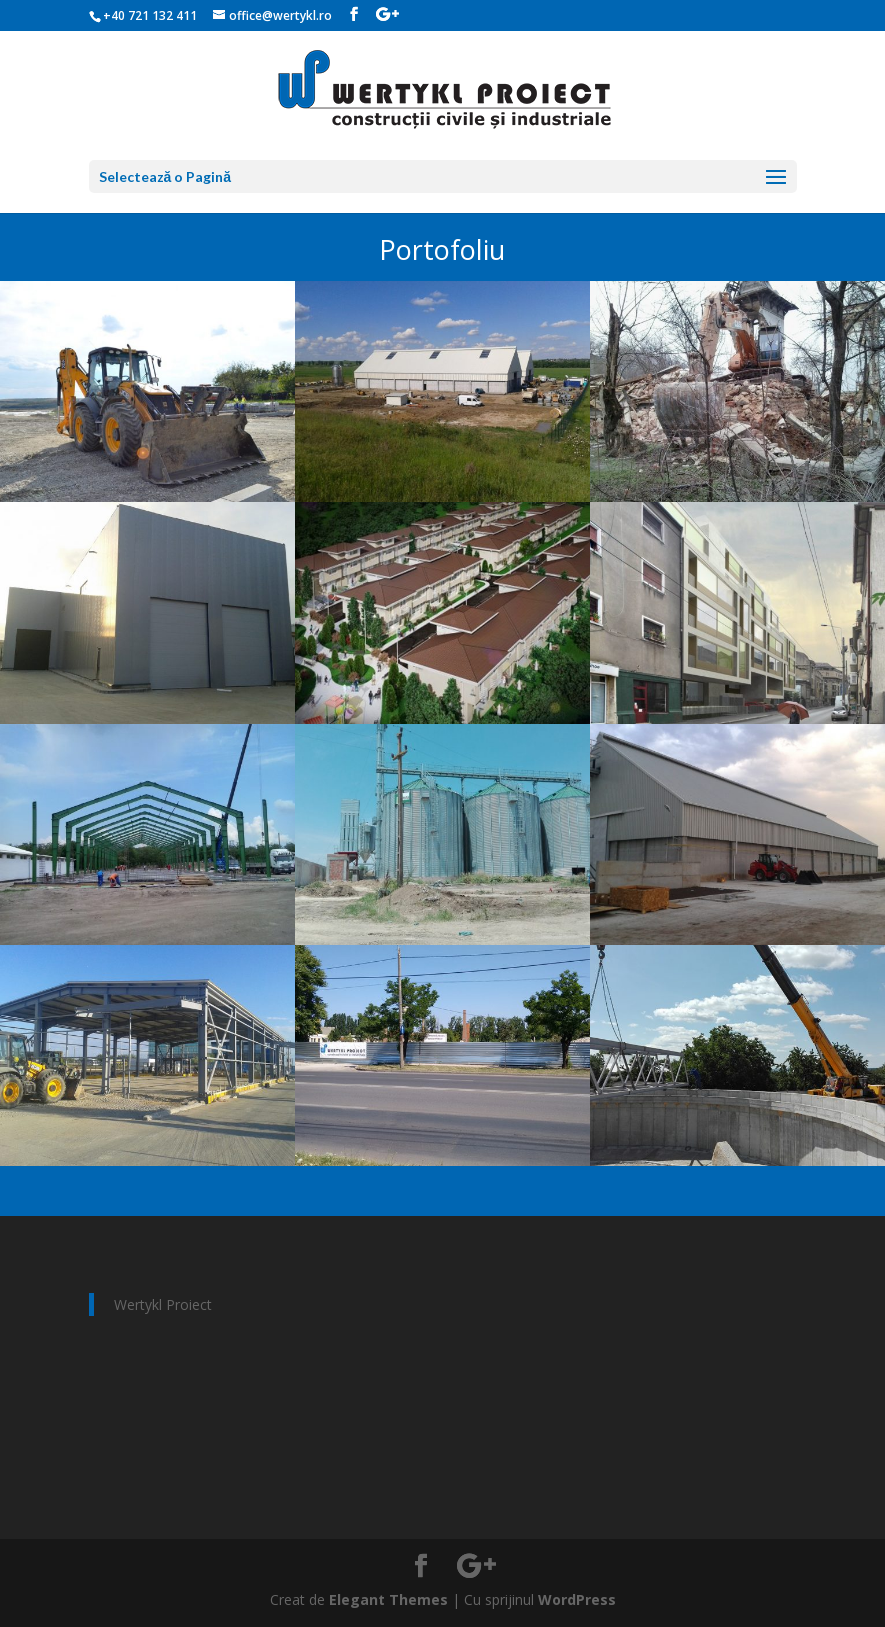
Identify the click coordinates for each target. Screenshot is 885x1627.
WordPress (577, 1599)
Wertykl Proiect (163, 1304)
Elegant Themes (388, 1599)
